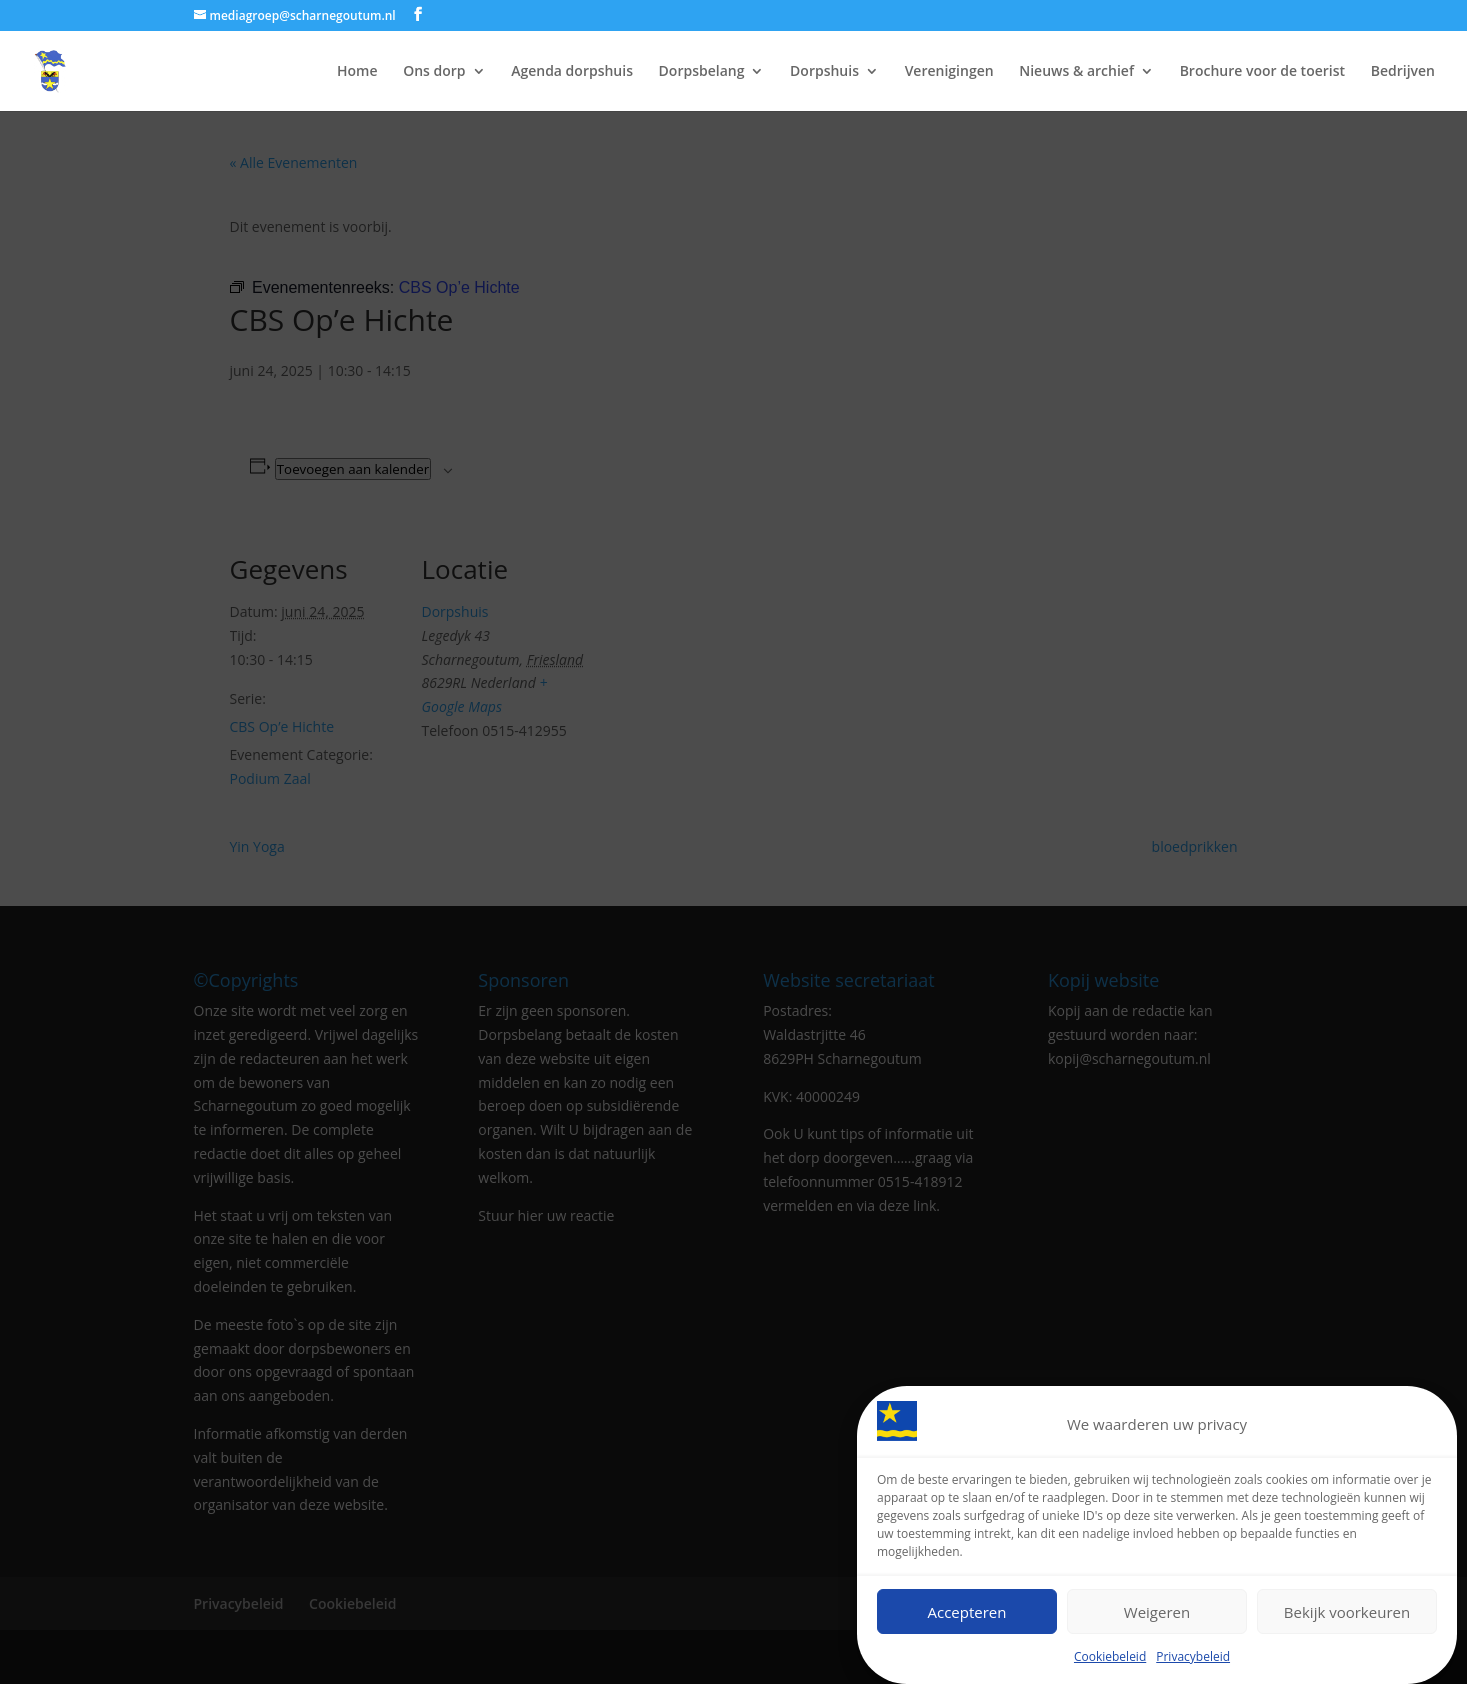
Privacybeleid (1193, 1656)
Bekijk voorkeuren (1347, 1612)
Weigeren (1157, 1612)
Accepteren (967, 1612)
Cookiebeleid (1110, 1656)
